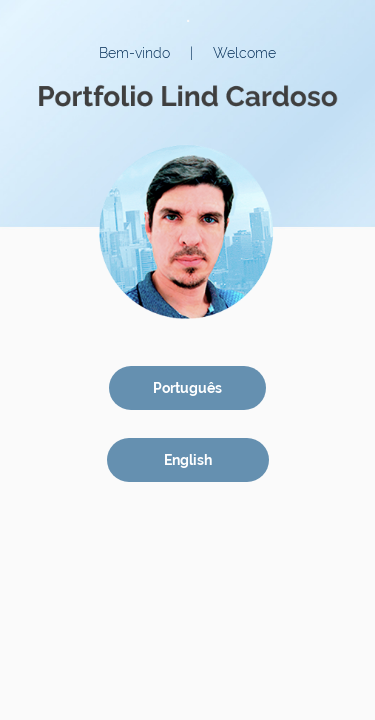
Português (187, 388)
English (188, 460)
